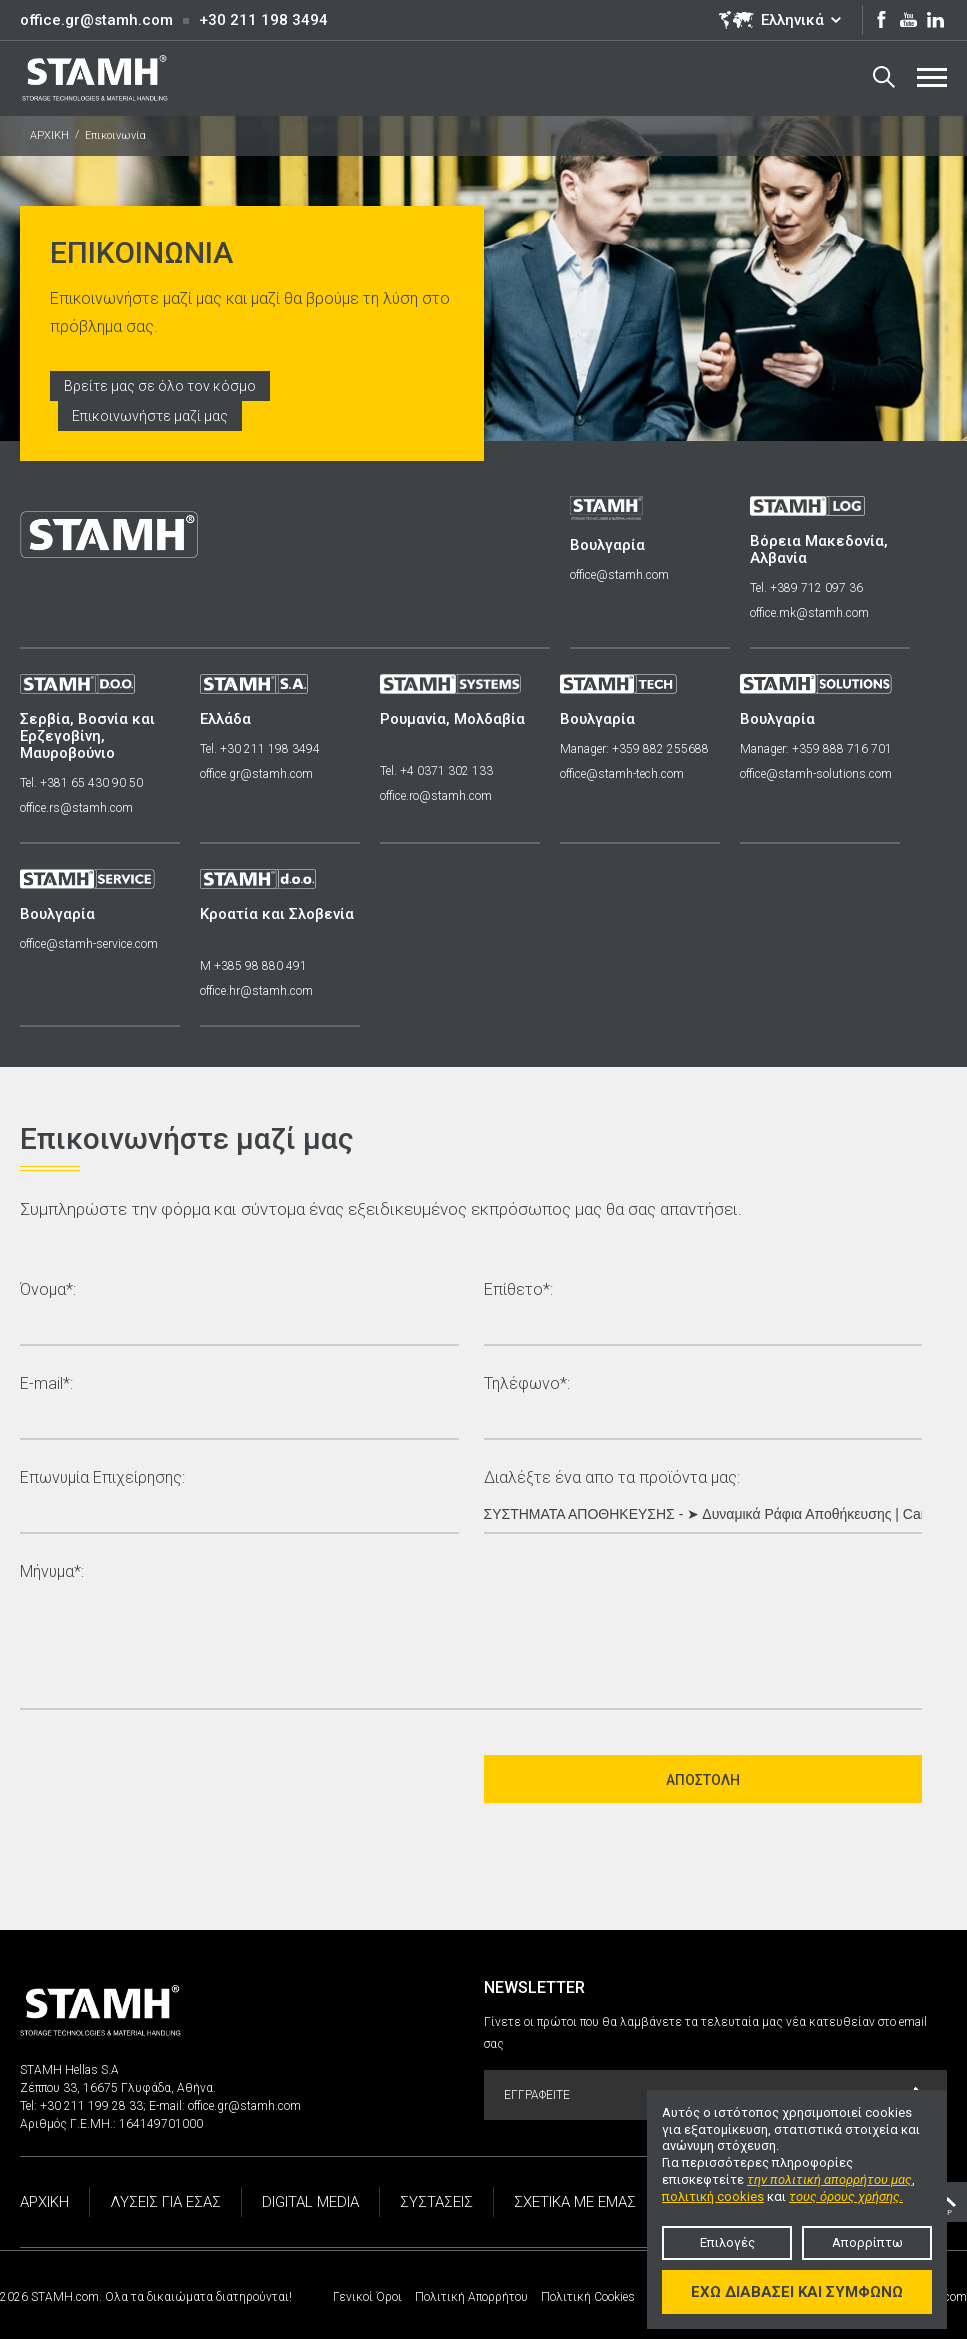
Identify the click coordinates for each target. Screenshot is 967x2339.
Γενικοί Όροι (367, 2297)
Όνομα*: (48, 1290)
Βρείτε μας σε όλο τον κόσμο (160, 386)
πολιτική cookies (713, 2196)
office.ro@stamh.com (436, 796)
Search (884, 77)
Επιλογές (727, 2242)
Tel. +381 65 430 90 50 (81, 783)
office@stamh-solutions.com (816, 774)
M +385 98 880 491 (253, 966)
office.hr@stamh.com (256, 991)
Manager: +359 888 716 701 (816, 749)
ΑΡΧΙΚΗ (49, 135)
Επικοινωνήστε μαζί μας (150, 416)
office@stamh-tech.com (622, 774)
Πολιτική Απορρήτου (471, 2297)
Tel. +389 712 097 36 (806, 588)
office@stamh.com (619, 575)
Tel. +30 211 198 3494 (260, 749)
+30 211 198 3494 (263, 20)
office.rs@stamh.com (76, 808)
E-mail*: (46, 1384)
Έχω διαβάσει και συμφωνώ (797, 2292)
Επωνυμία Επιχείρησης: (102, 1478)
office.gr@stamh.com (96, 20)
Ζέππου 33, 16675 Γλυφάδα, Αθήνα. (118, 2088)
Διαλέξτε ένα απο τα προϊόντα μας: (612, 1478)
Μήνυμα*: (52, 1572)
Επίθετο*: (518, 1290)
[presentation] (172, 1779)
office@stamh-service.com (89, 944)
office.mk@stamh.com (809, 613)
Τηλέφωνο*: (527, 1384)
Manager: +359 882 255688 (634, 749)
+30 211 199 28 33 (91, 2106)
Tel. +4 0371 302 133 (436, 771)
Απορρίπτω (867, 2242)
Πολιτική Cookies (588, 2297)
